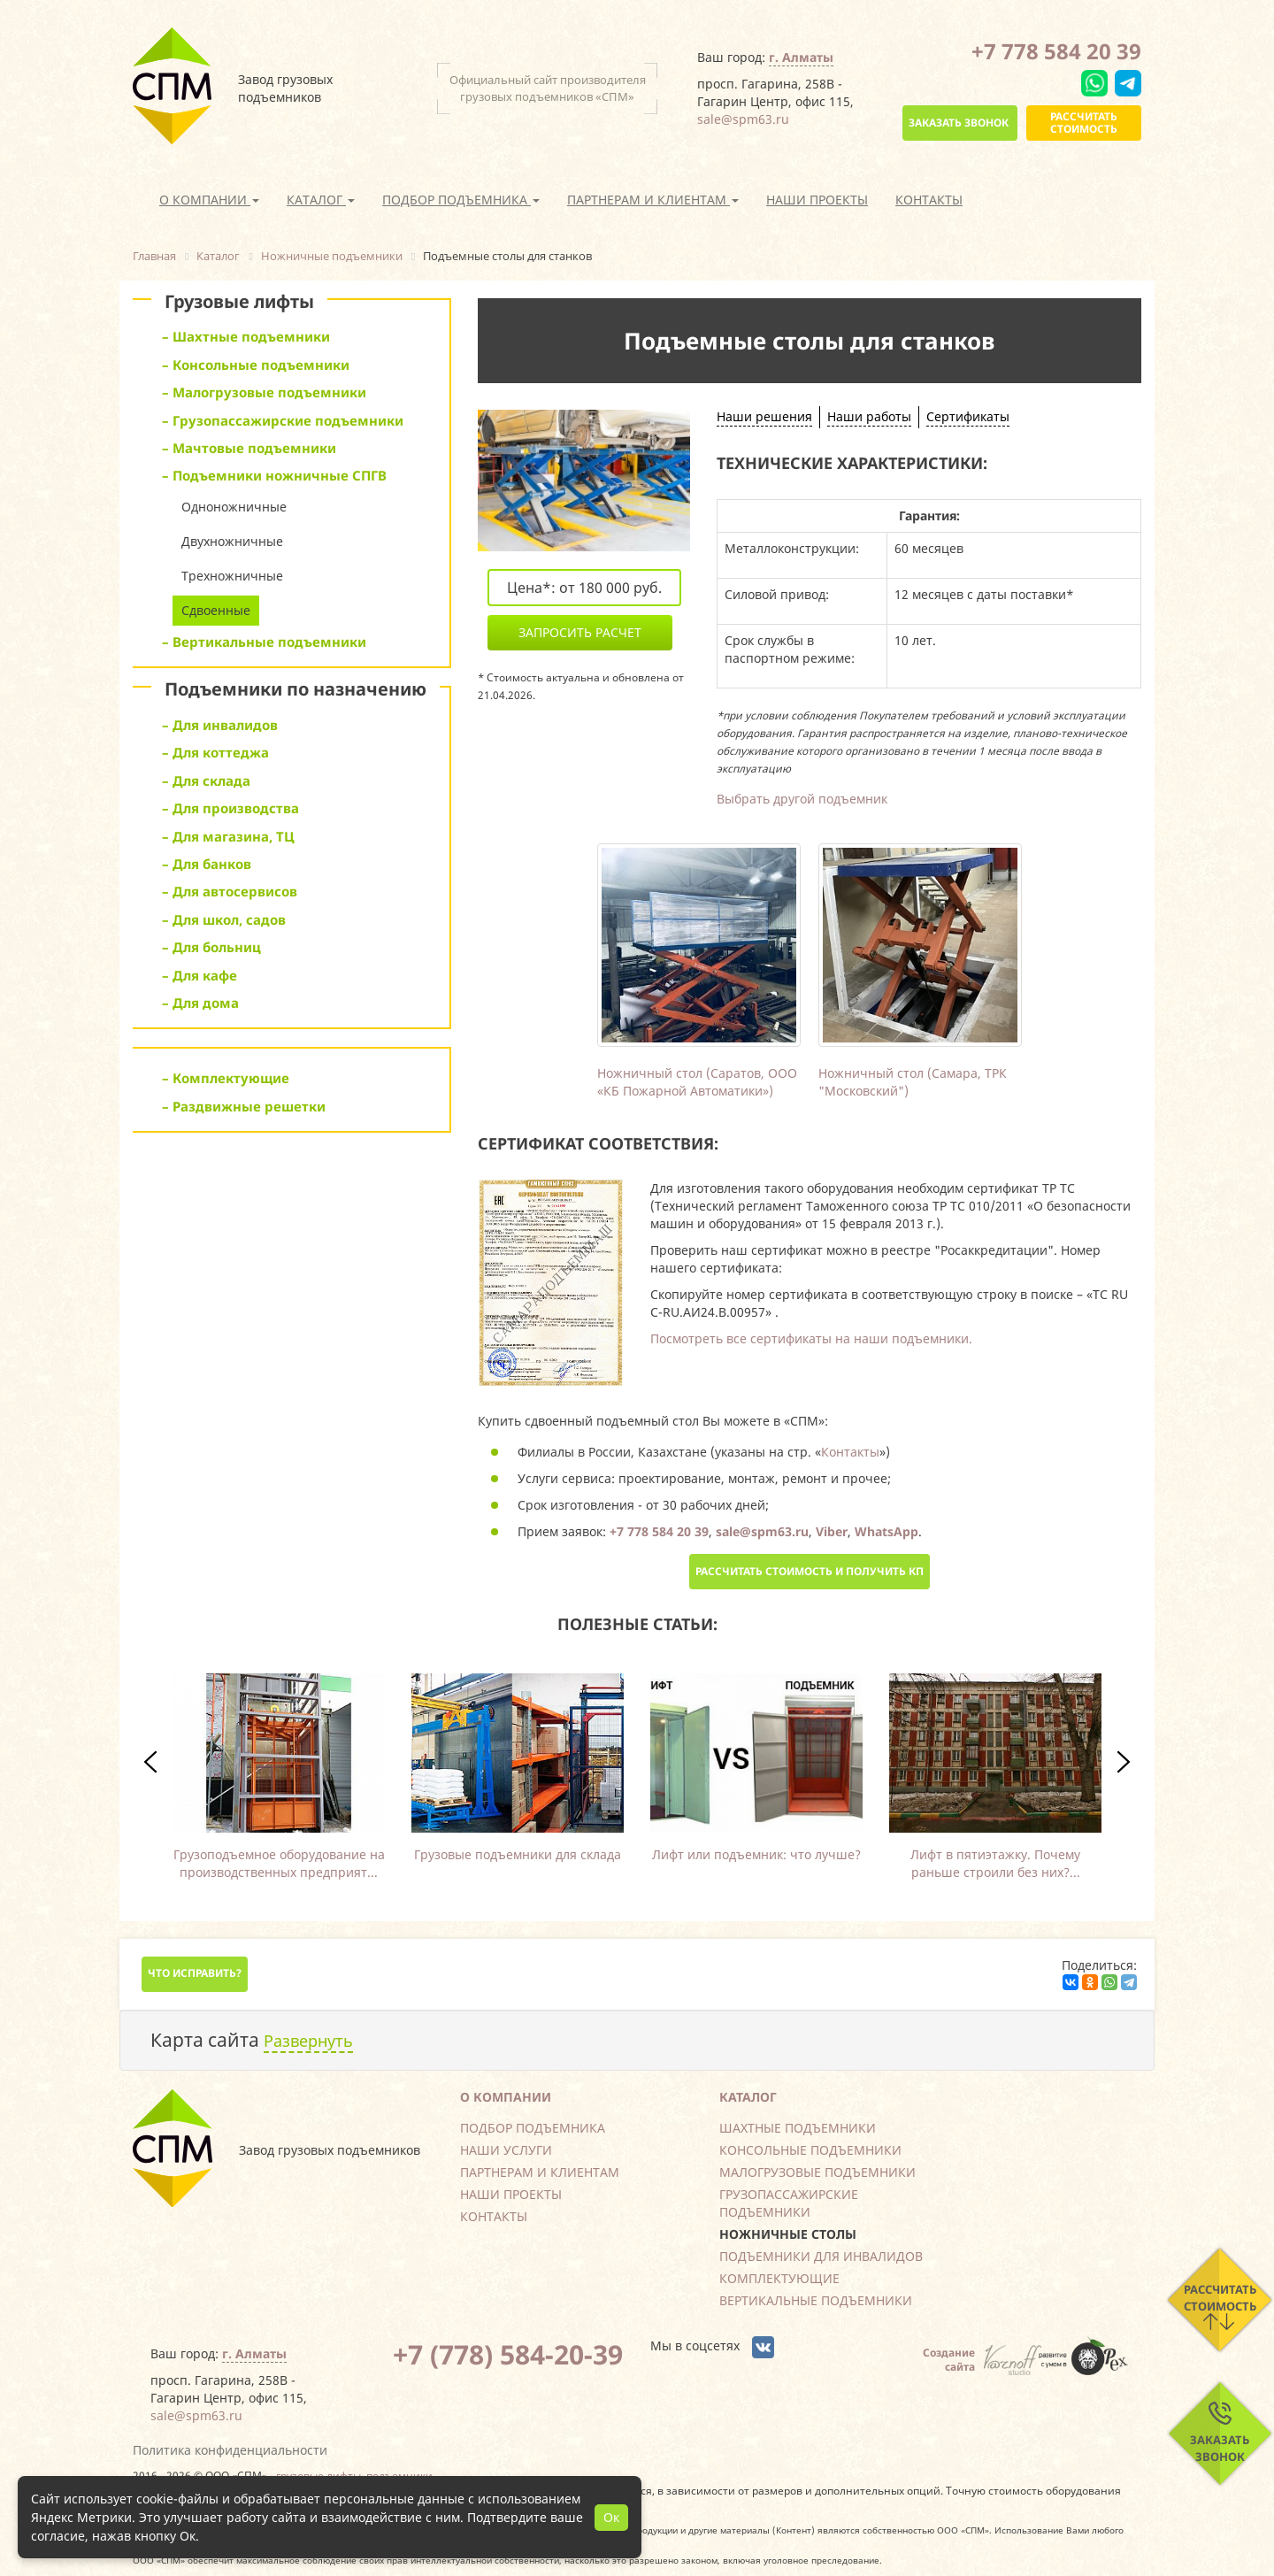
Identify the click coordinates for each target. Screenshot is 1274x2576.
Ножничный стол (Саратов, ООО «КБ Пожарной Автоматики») (697, 1082)
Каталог (748, 2096)
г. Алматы (801, 57)
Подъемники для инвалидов (821, 2256)
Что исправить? (195, 1972)
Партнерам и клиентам (539, 2172)
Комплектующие (779, 2278)
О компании (505, 2096)
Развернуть (308, 2040)
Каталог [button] (321, 199)
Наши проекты (817, 199)
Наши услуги (506, 2150)
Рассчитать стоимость (1083, 122)
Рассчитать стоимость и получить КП (809, 1571)
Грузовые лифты (239, 301)
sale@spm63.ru (743, 119)
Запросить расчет (579, 632)
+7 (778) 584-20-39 (508, 2354)
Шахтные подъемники (797, 2127)
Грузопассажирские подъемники (788, 2203)
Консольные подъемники (810, 2150)
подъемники (399, 2475)
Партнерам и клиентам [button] (653, 199)
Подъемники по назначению (295, 689)
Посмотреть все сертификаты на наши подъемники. (811, 1338)
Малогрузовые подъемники (817, 2172)
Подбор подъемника (532, 2127)
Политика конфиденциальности (230, 2449)
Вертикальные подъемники (815, 2300)
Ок (611, 2517)
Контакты (929, 199)
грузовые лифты (318, 2475)
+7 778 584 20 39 (1056, 50)
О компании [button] (209, 199)
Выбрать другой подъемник (802, 798)
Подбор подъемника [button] (461, 199)
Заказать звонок (959, 122)
